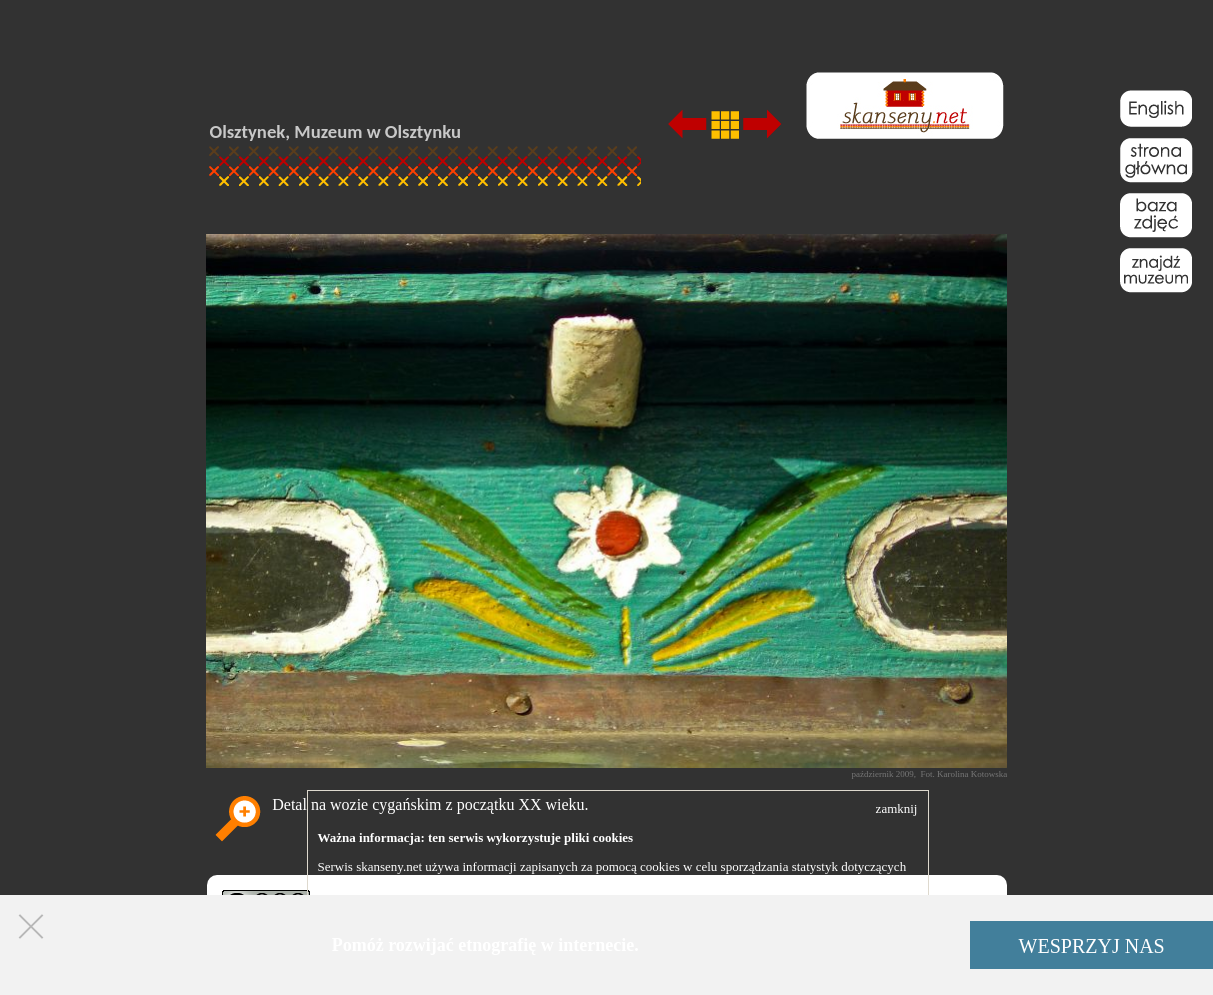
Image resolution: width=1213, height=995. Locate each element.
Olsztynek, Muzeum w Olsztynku (336, 131)
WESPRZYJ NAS (1092, 946)
